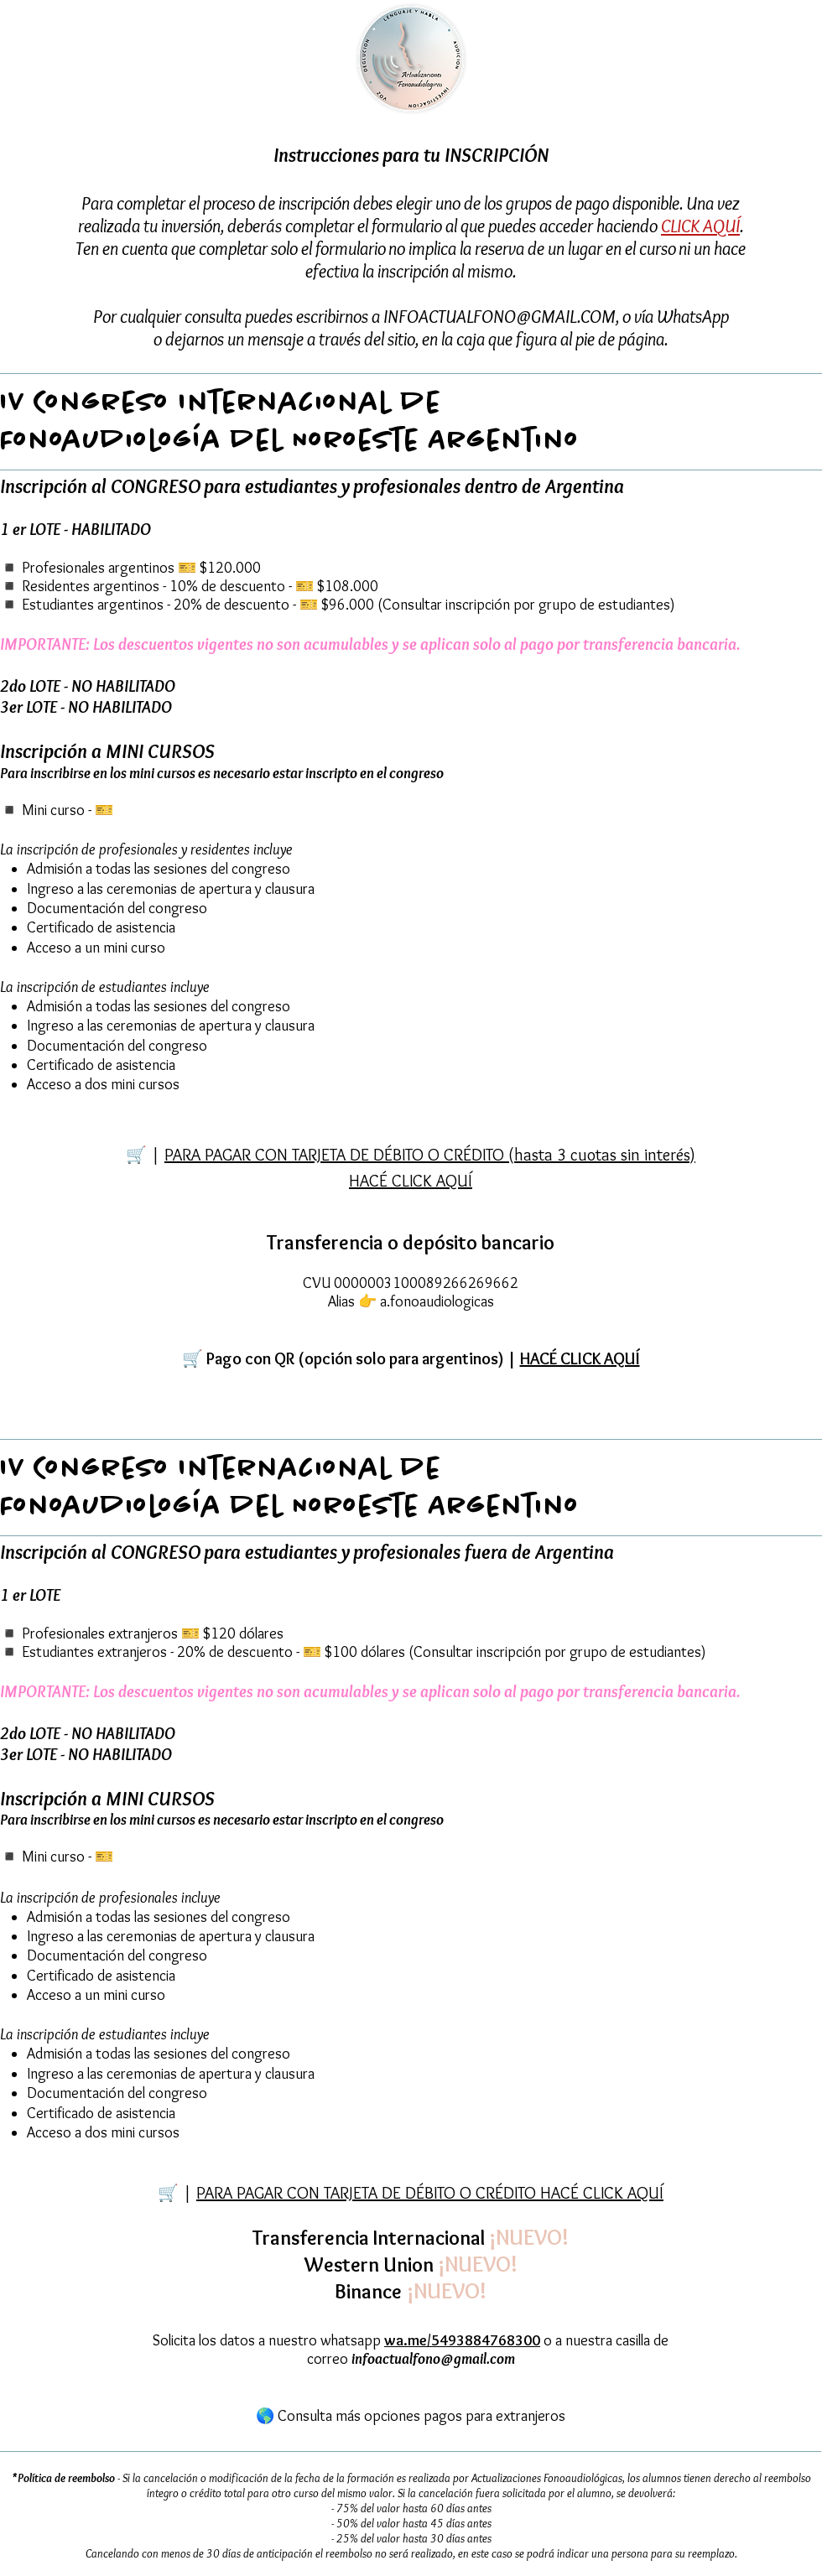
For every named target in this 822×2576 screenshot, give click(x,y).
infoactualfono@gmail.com (433, 2359)
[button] (411, 1358)
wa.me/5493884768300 (462, 2340)
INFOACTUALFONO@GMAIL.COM (499, 316)
